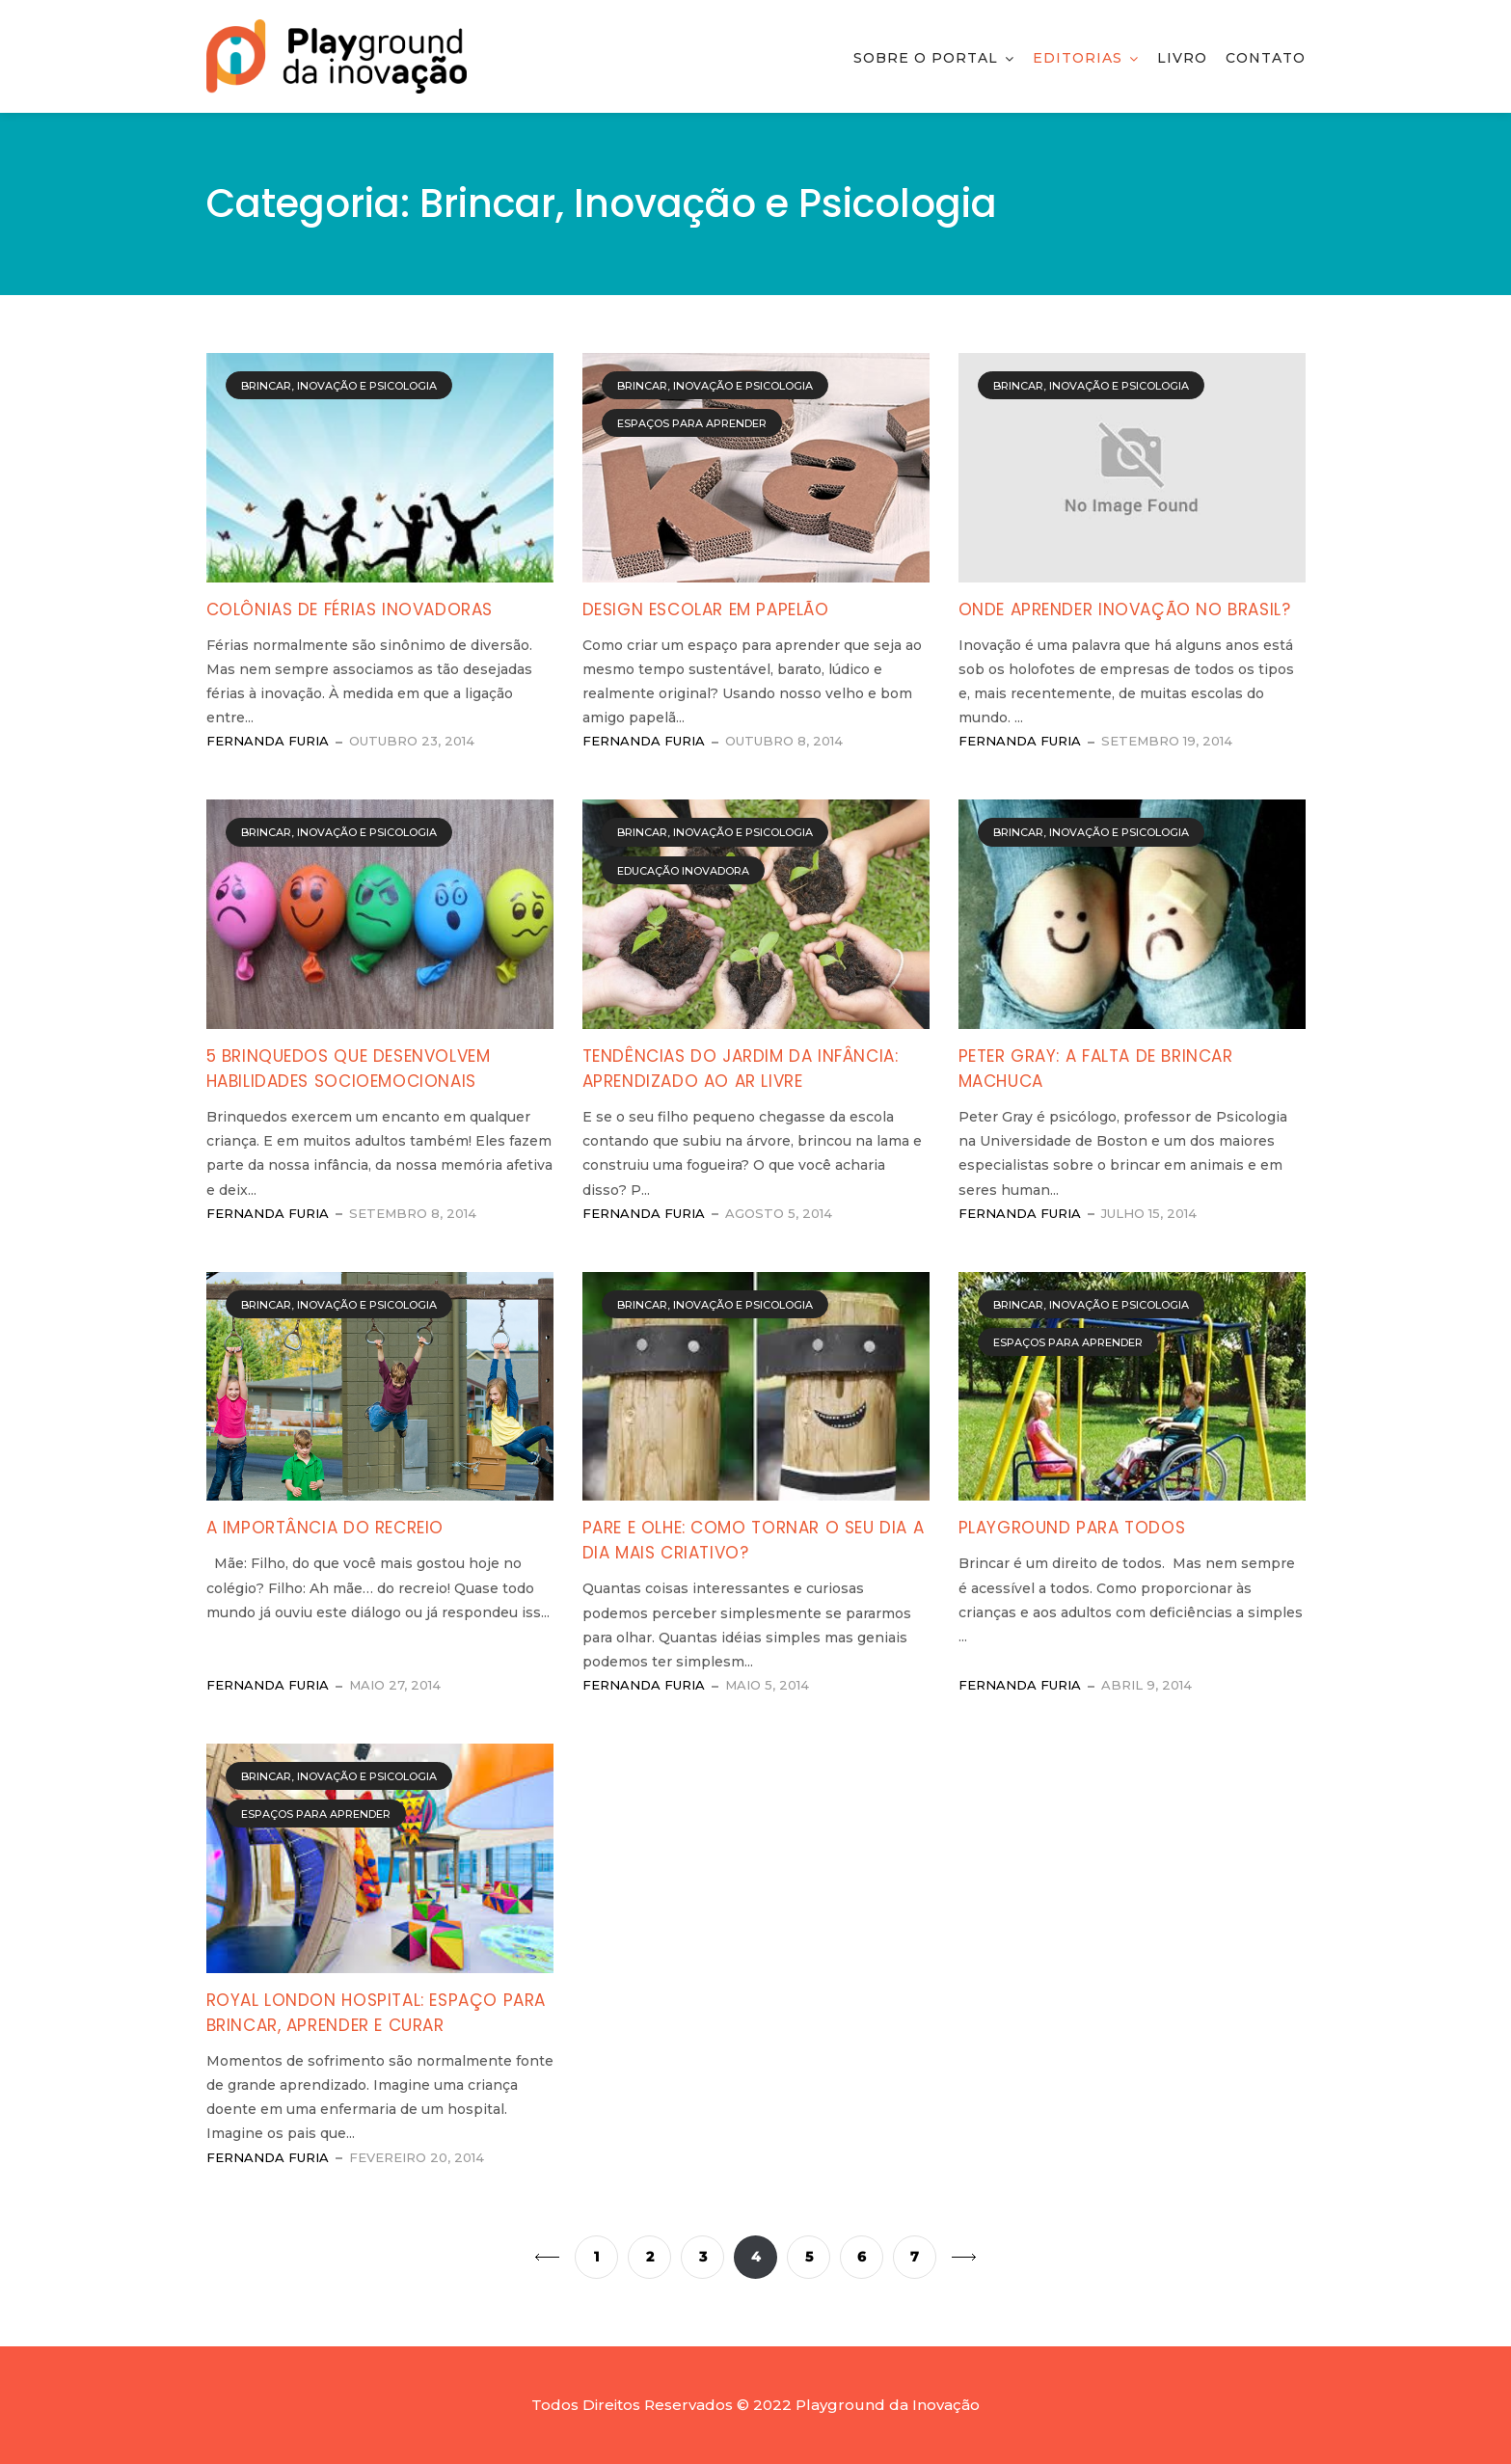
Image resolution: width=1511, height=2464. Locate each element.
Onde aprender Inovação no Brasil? (1124, 609)
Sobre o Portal (925, 58)
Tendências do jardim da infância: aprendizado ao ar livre (740, 1068)
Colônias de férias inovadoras (349, 609)
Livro (1182, 58)
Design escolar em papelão (705, 609)
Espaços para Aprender (692, 423)
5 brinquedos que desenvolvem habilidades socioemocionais (348, 1068)
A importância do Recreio (325, 1527)
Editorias (1077, 58)
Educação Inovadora (683, 871)
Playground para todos (1072, 1527)
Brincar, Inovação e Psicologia (339, 386)
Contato (1266, 58)
